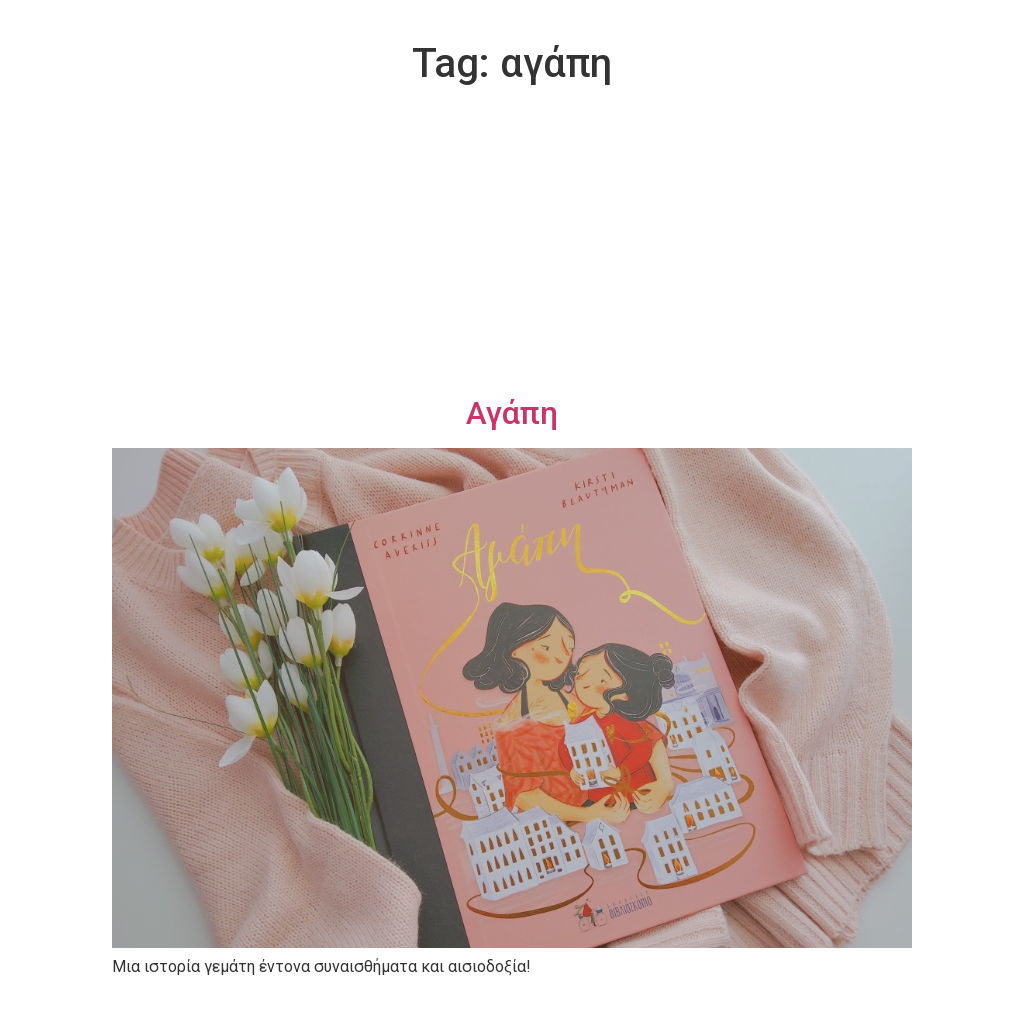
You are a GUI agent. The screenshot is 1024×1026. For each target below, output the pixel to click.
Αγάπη (512, 413)
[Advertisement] (512, 244)
